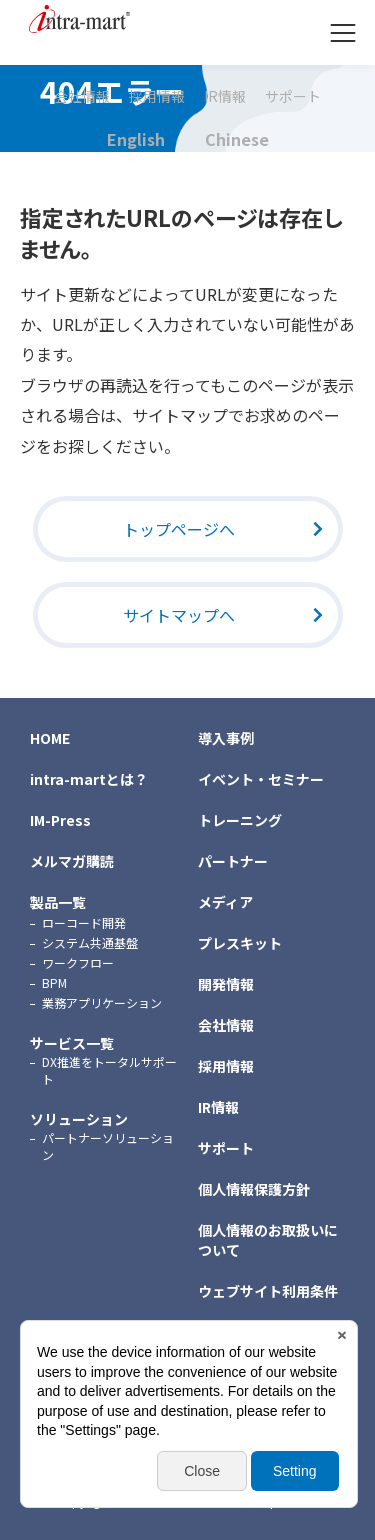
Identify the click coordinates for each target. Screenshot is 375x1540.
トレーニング (240, 820)
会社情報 (82, 97)
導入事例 (226, 738)
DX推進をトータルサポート (109, 1070)
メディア (225, 902)
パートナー (233, 861)
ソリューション (79, 1119)
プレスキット (240, 943)
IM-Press (60, 820)
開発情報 (226, 984)
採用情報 (157, 97)
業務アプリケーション (102, 1002)
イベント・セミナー (261, 779)
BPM (54, 982)
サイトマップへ (179, 615)
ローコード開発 (84, 922)
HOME (50, 738)
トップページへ (179, 529)
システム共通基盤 (90, 942)
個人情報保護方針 (254, 1189)
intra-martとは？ (89, 779)
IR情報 (225, 97)
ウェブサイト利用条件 (268, 1291)
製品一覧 (58, 902)
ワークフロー (78, 962)
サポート (293, 97)
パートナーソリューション (108, 1146)
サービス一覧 (72, 1043)
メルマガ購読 (72, 861)
